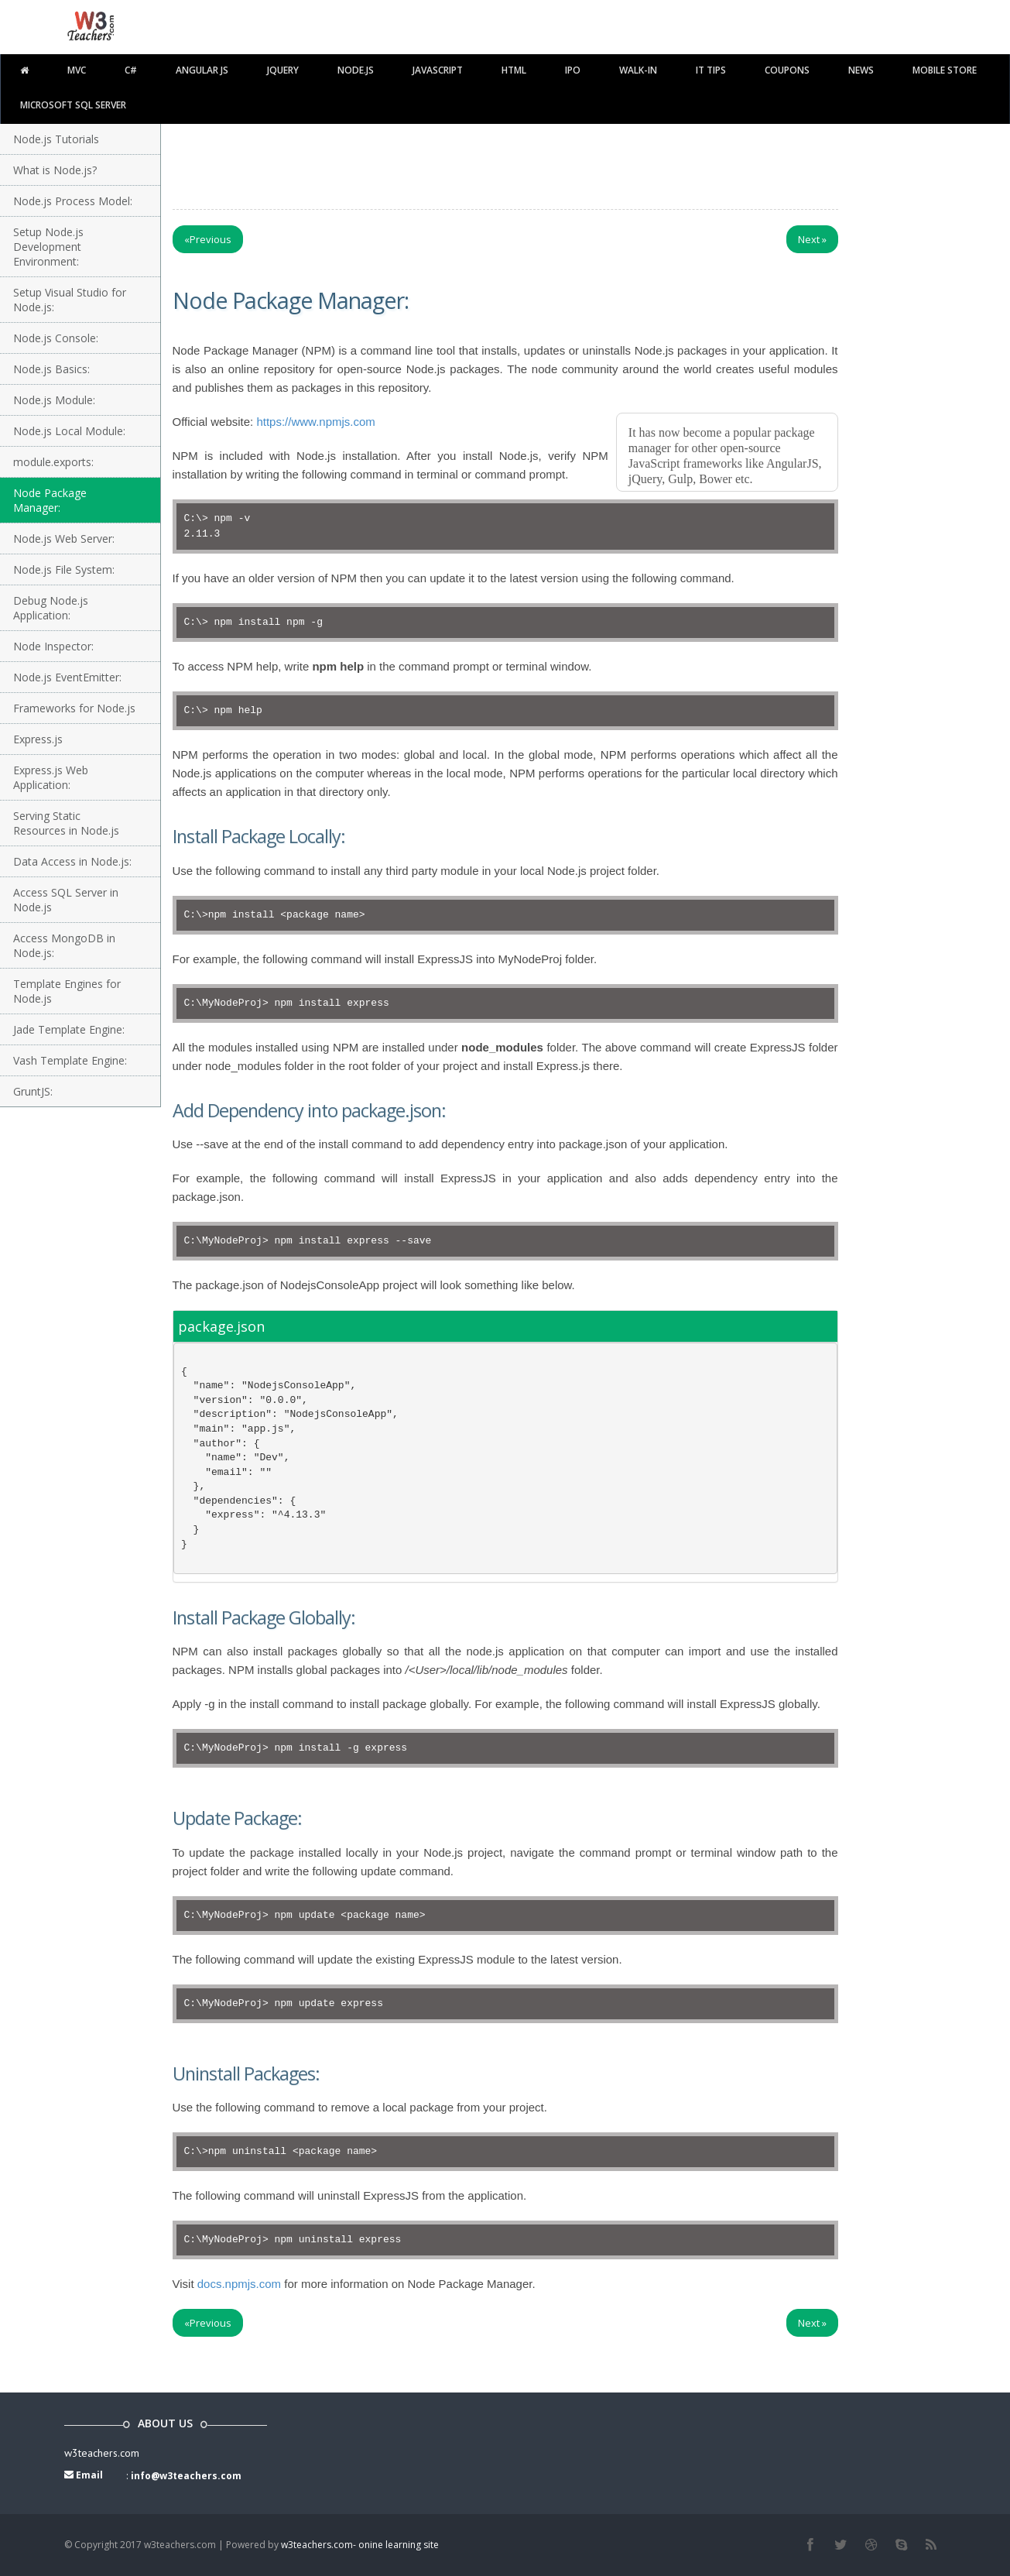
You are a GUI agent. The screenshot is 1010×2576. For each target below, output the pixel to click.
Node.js (355, 70)
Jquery (283, 70)
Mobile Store (944, 70)
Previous (207, 239)
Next (812, 239)
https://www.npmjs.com (315, 421)
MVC (76, 70)
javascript (438, 70)
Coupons (787, 70)
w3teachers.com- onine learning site (360, 2544)
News (861, 70)
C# (131, 70)
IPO (572, 70)
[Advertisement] (505, 162)
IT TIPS (711, 70)
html (514, 70)
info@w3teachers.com (186, 2475)
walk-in (638, 70)
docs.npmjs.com (239, 2283)
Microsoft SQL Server (73, 104)
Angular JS (202, 70)
